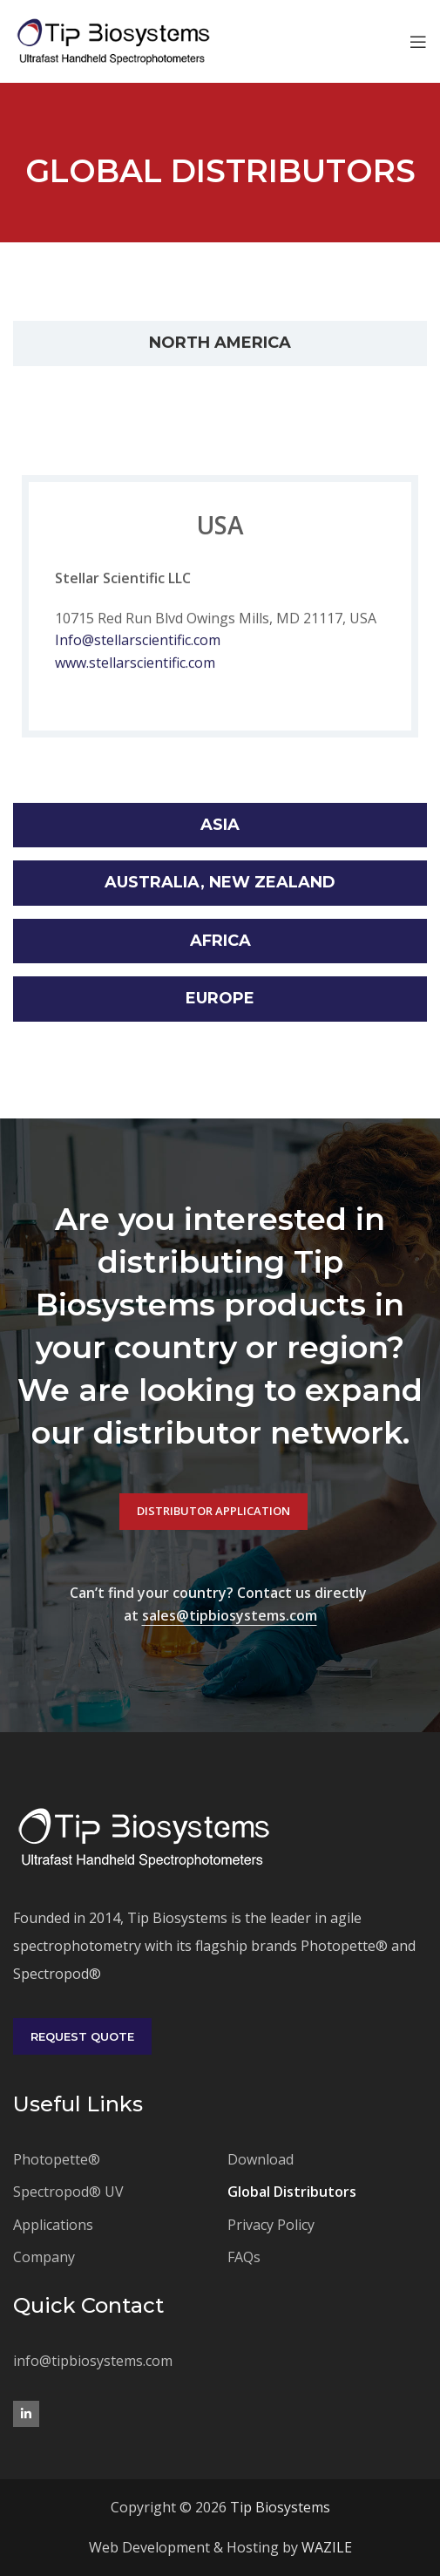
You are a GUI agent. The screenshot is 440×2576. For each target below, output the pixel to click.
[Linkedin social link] (26, 2414)
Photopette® (56, 2159)
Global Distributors (291, 2191)
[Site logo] (113, 40)
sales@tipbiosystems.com (229, 1615)
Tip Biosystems (280, 2507)
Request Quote (82, 2036)
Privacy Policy (271, 2224)
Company (44, 2257)
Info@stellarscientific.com (137, 641)
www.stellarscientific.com (135, 664)
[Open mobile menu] (418, 41)
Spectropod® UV (68, 2191)
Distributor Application (213, 1511)
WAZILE (326, 2547)
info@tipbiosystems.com (93, 2360)
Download (260, 2159)
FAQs (244, 2257)
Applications (53, 2224)
